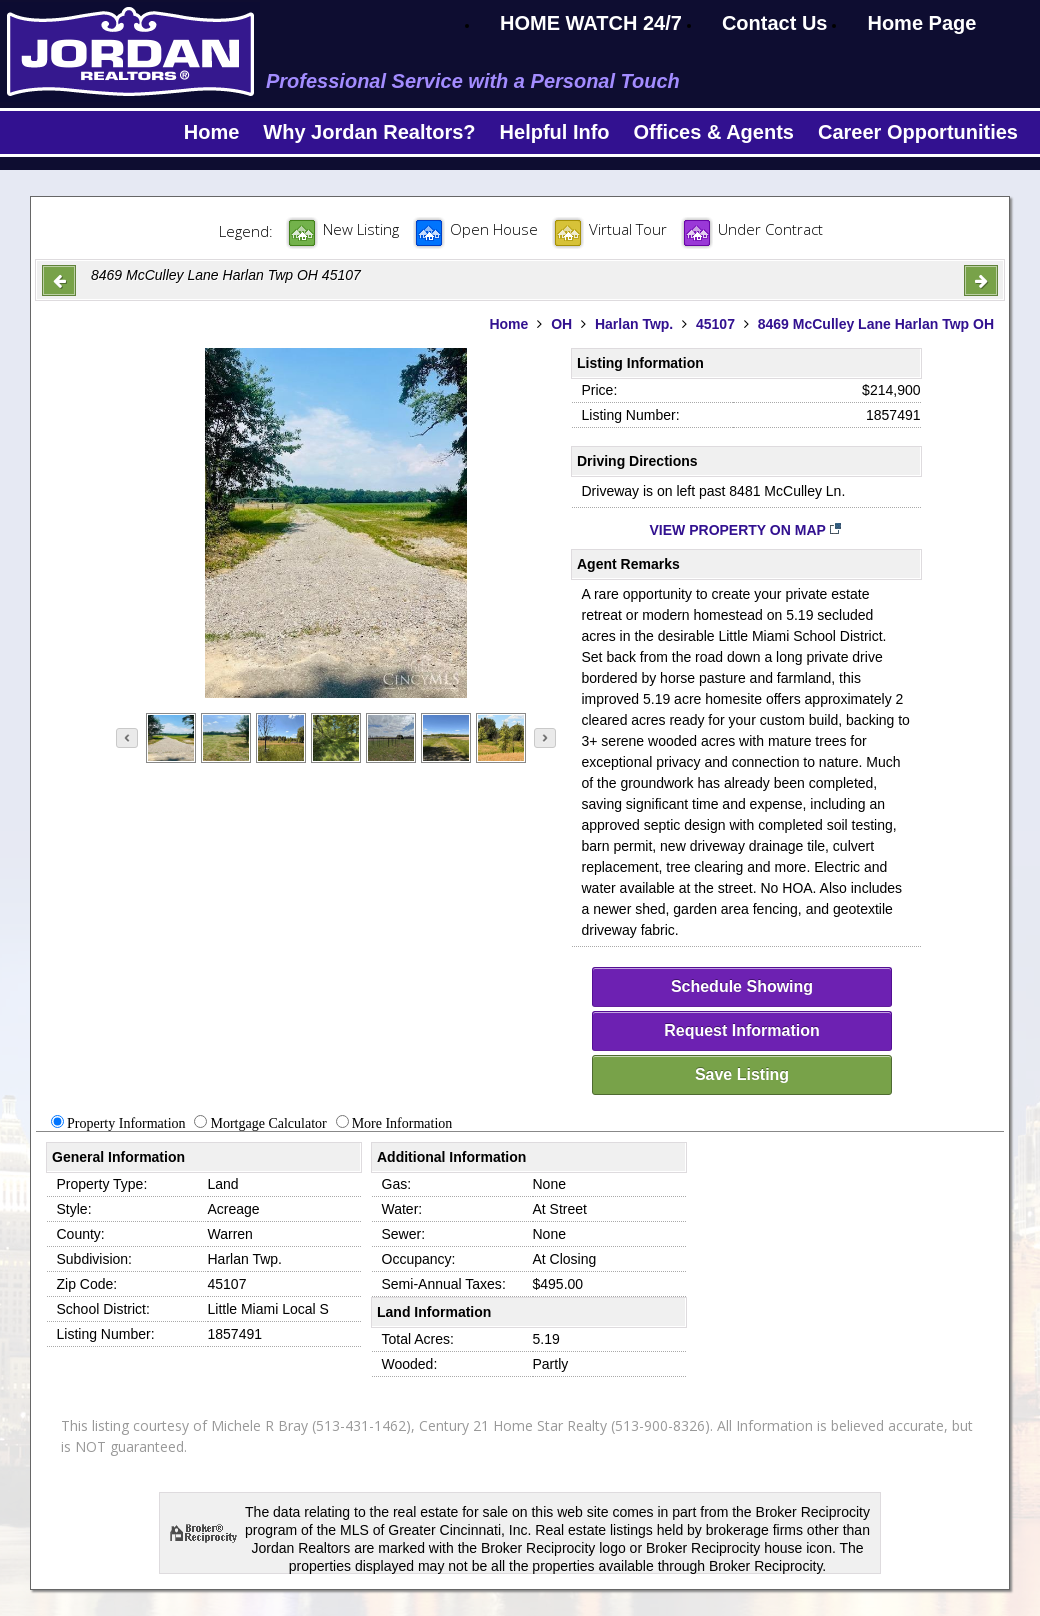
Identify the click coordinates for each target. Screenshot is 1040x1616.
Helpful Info (555, 132)
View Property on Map (746, 530)
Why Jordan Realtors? (369, 132)
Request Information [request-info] (742, 1030)
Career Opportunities (918, 132)
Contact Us (775, 23)
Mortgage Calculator (268, 1123)
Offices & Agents (714, 132)
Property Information (126, 1123)
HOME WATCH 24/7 (591, 23)
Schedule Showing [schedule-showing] (742, 986)
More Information (402, 1123)
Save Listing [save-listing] (742, 1074)
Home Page (921, 23)
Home (212, 132)
